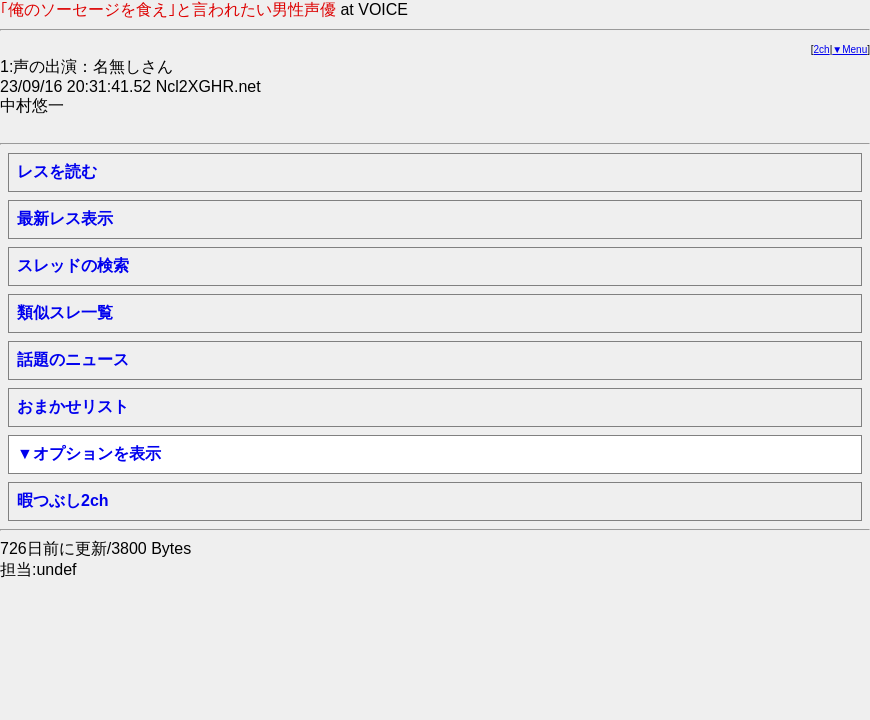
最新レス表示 (65, 218)
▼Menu (849, 49)
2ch (822, 49)
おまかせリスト (73, 406)
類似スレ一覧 (65, 312)
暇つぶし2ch (63, 500)
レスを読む (57, 171)
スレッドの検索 (73, 265)
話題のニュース (73, 359)
